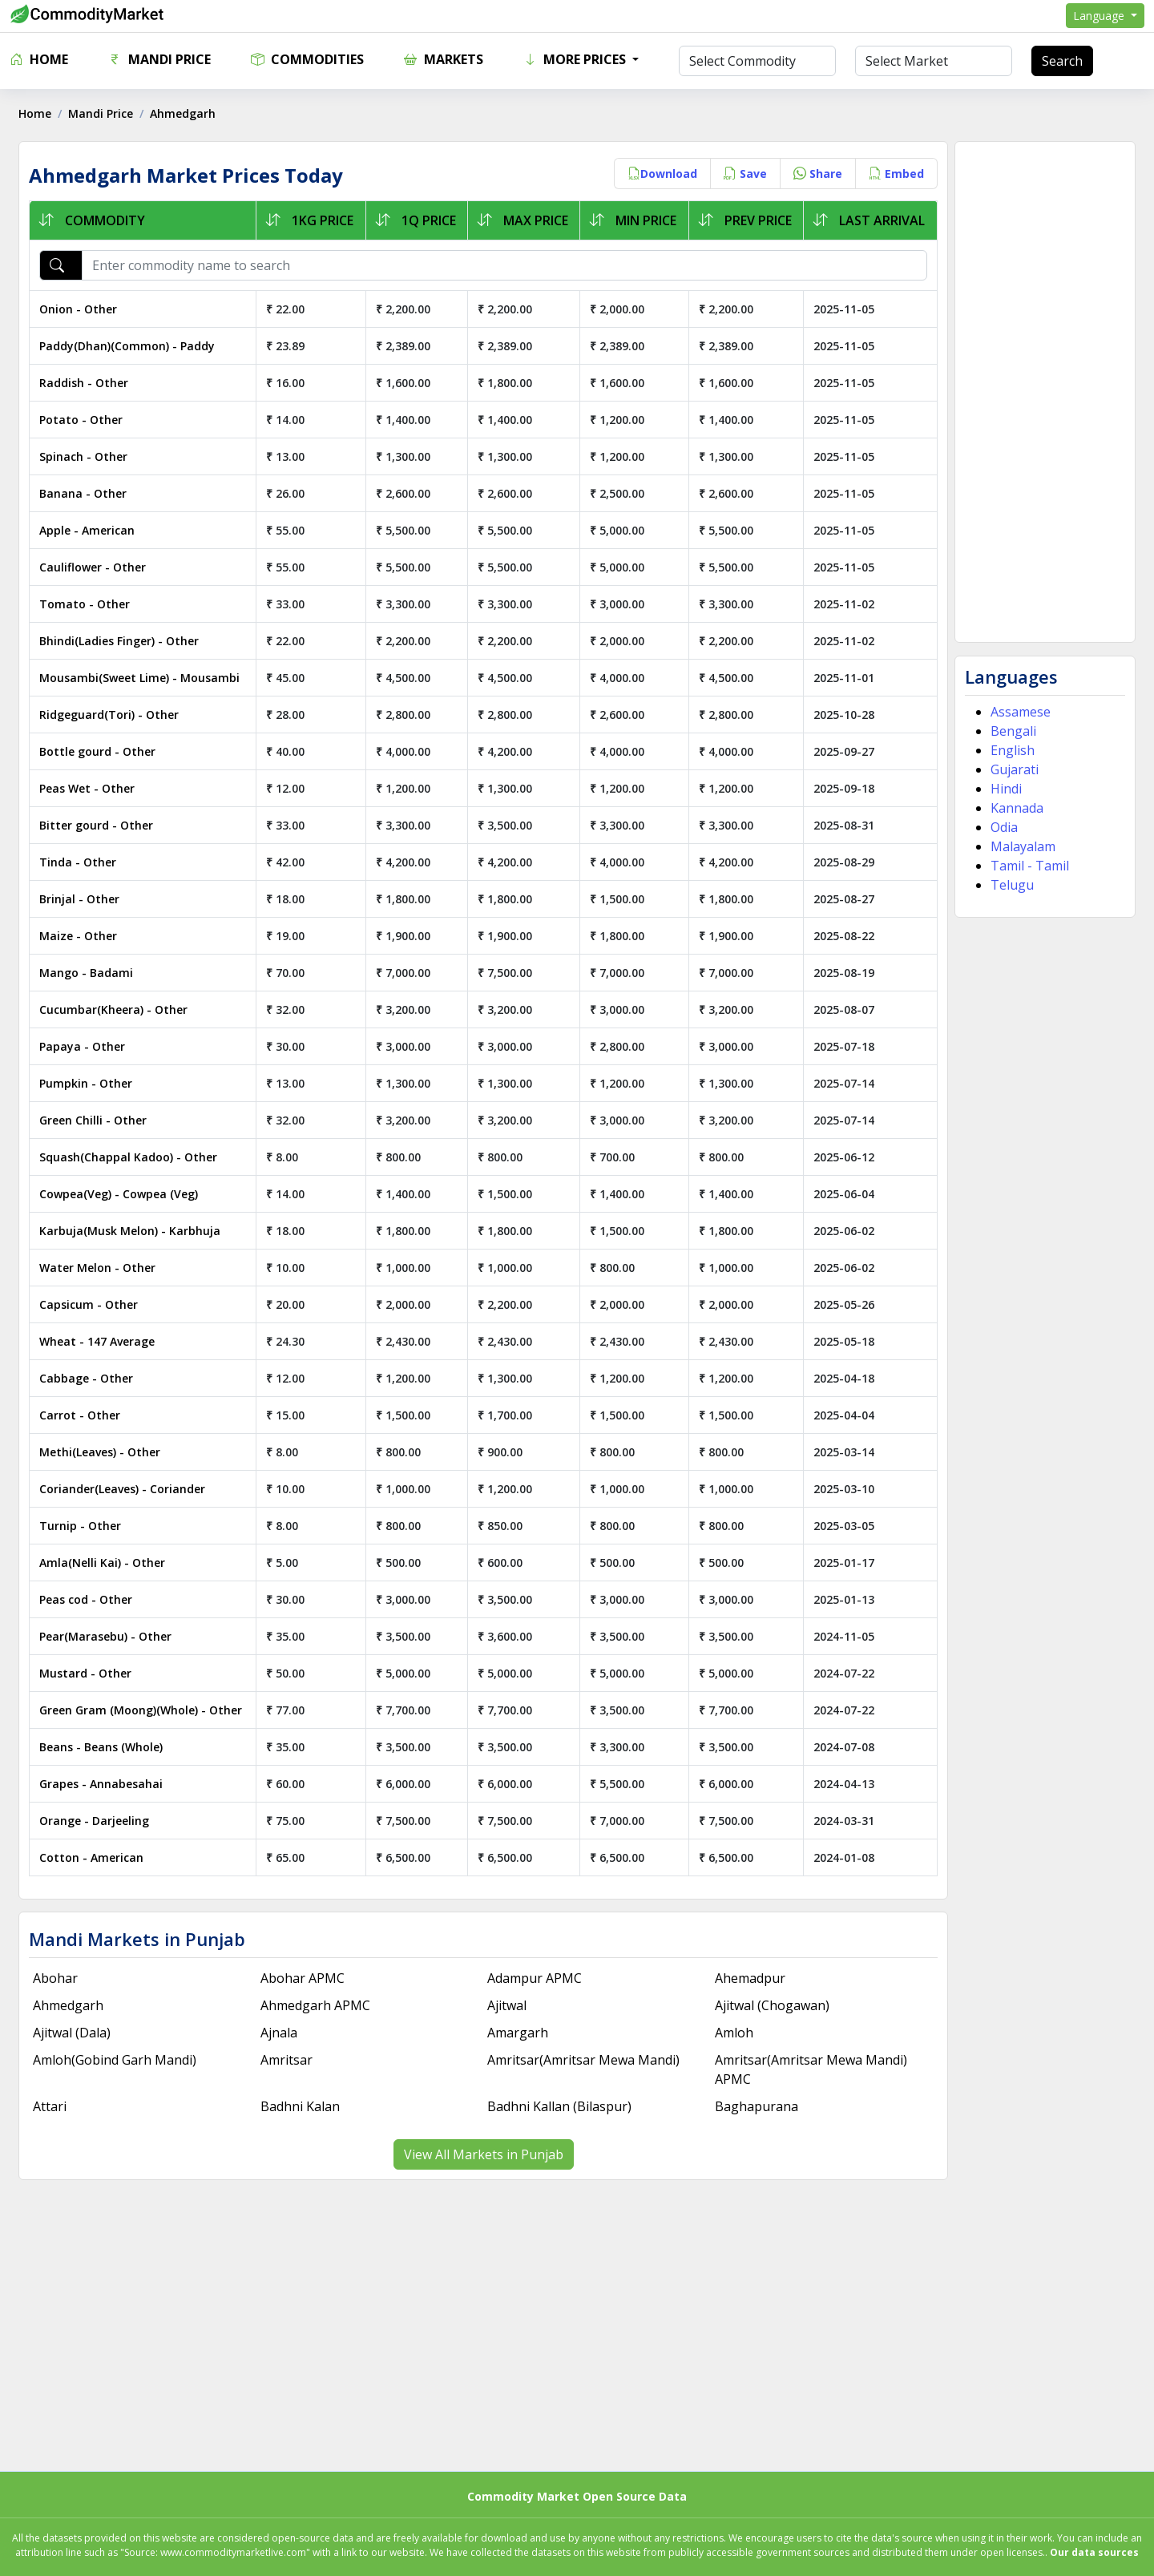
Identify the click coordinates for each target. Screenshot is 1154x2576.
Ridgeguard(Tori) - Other (114, 714)
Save (742, 173)
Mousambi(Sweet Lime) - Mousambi (145, 677)
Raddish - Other (89, 382)
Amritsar (290, 2060)
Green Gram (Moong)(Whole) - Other (146, 1710)
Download (659, 173)
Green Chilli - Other (98, 1120)
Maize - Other (84, 935)
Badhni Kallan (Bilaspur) (560, 2106)
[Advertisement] (1041, 391)
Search (1062, 61)
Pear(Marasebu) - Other (111, 1636)
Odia (1001, 827)
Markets (443, 59)
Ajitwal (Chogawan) (770, 2005)
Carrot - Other (85, 1415)
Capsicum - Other (94, 1304)
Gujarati (1011, 769)
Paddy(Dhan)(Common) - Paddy (132, 345)
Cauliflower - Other (98, 567)
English (1009, 750)
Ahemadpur (748, 1978)
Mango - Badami (92, 972)
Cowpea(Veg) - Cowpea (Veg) (124, 1193)
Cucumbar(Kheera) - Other (119, 1009)
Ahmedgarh (73, 2005)
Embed (893, 173)
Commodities (307, 59)
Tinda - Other (83, 862)
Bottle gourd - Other (103, 751)
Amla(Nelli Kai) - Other (108, 1562)
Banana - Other (88, 493)
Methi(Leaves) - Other (105, 1452)
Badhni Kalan (303, 2106)
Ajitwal (507, 2005)
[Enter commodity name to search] (505, 265)
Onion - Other (84, 309)
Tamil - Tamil (1026, 865)
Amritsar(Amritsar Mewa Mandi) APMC (809, 2069)
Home (39, 59)
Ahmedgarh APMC (318, 2005)
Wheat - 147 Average (102, 1341)
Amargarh (518, 2032)
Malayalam (1019, 846)
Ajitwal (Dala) (77, 2032)
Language (1100, 15)
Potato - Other (86, 419)
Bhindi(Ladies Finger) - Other (124, 640)
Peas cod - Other (91, 1599)
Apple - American (92, 530)
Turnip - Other (86, 1525)
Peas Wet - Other (92, 788)
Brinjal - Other (85, 898)
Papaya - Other (88, 1046)
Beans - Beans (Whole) (106, 1746)
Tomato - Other (90, 604)
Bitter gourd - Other (102, 825)
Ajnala (282, 2032)
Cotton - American (97, 1857)
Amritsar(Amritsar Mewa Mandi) (584, 2060)
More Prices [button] (576, 59)
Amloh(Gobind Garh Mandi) (120, 2060)
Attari (55, 2106)
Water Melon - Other (103, 1267)
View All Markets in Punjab (484, 2154)
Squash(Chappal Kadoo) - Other (134, 1157)
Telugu (1009, 885)
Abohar (60, 1978)
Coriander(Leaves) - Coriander (128, 1488)
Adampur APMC (535, 1978)
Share (814, 173)
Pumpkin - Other (91, 1083)
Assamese (1017, 712)
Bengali (1010, 731)
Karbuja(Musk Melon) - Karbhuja (135, 1230)
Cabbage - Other (92, 1378)
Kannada (1013, 808)
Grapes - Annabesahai (106, 1783)
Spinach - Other (89, 456)
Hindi (1003, 788)
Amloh (732, 2032)
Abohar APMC (306, 1978)
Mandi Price (159, 59)
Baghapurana (755, 2106)
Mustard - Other (91, 1673)
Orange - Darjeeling (100, 1820)
